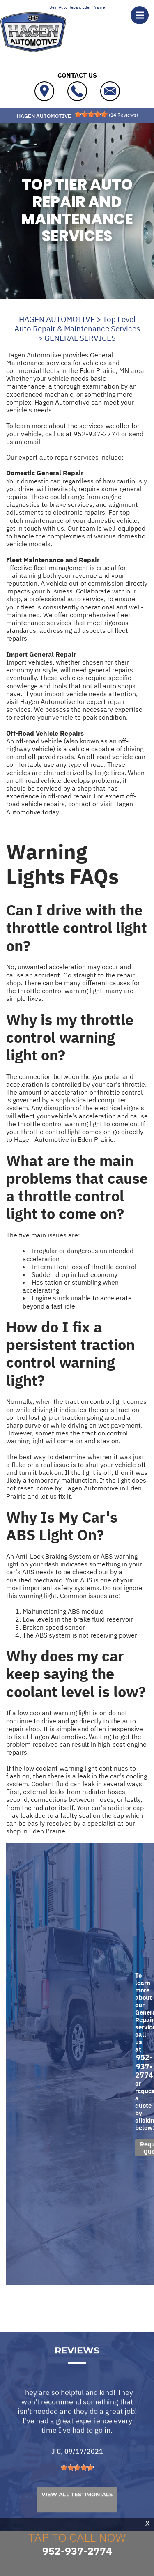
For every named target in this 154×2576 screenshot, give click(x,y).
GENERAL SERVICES (80, 338)
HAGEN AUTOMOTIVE (57, 319)
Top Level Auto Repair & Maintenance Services (77, 324)
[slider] (91, 114)
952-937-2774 (97, 434)
